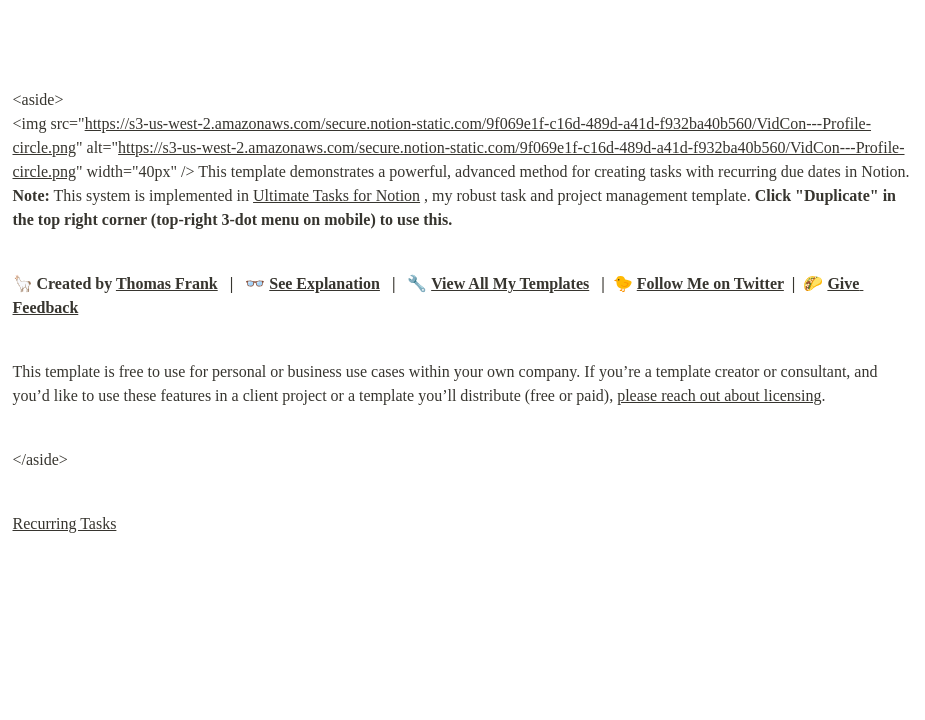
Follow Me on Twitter (710, 283)
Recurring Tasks (65, 523)
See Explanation (324, 283)
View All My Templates (510, 283)
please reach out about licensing (719, 395)
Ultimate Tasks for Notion (336, 195)
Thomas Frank (167, 283)
